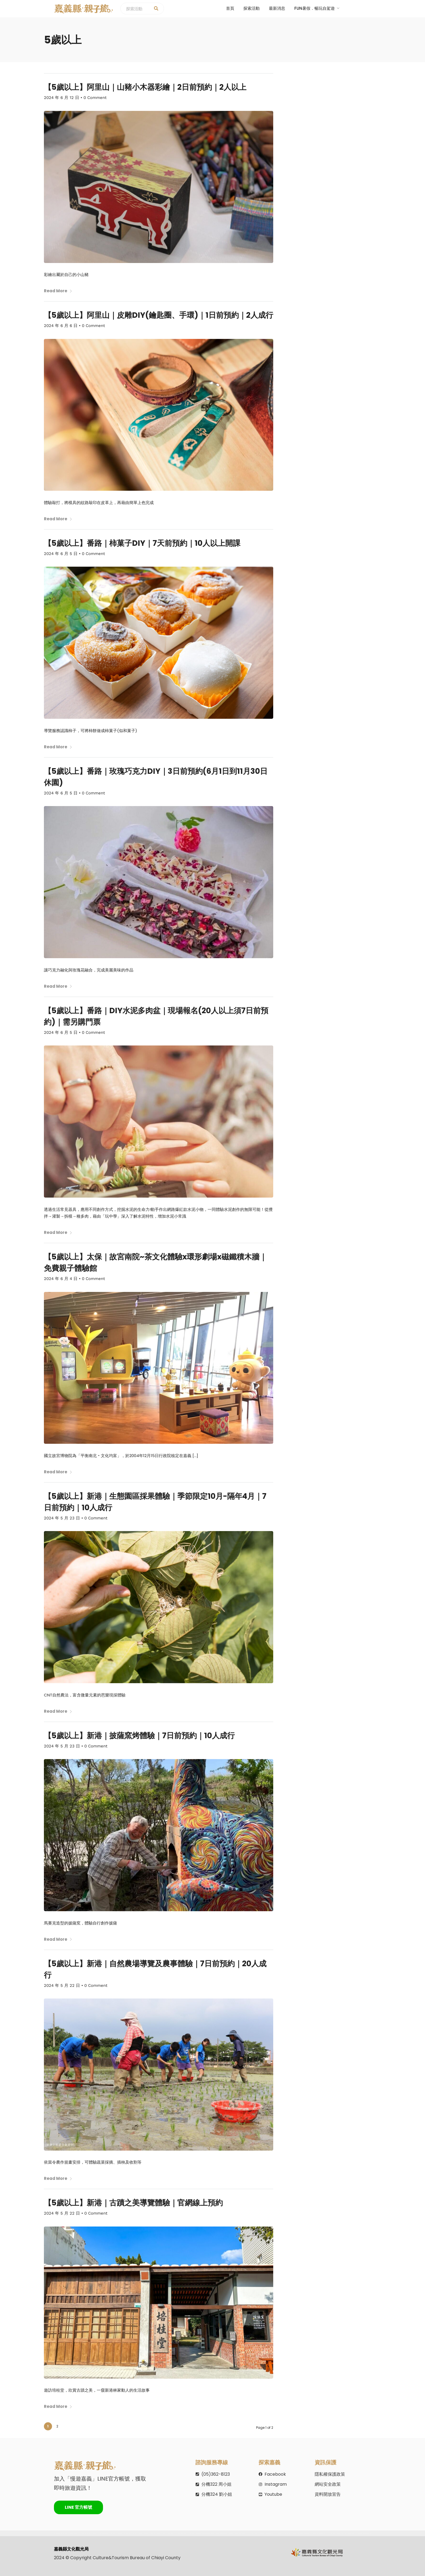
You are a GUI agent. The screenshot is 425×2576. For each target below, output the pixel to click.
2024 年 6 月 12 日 (61, 97)
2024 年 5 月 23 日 (62, 1517)
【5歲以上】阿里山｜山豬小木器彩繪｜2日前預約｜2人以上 (145, 87)
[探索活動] (156, 8)
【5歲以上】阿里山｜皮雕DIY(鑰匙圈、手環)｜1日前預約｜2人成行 (158, 315)
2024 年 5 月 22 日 (62, 1985)
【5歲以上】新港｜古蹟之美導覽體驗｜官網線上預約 (133, 2203)
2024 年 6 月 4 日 (61, 1278)
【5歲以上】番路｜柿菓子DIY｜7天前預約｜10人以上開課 (142, 543)
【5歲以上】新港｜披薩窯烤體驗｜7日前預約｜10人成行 (139, 1735)
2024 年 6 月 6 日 (61, 325)
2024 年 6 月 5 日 (61, 553)
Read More (58, 290)
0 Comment (95, 97)
